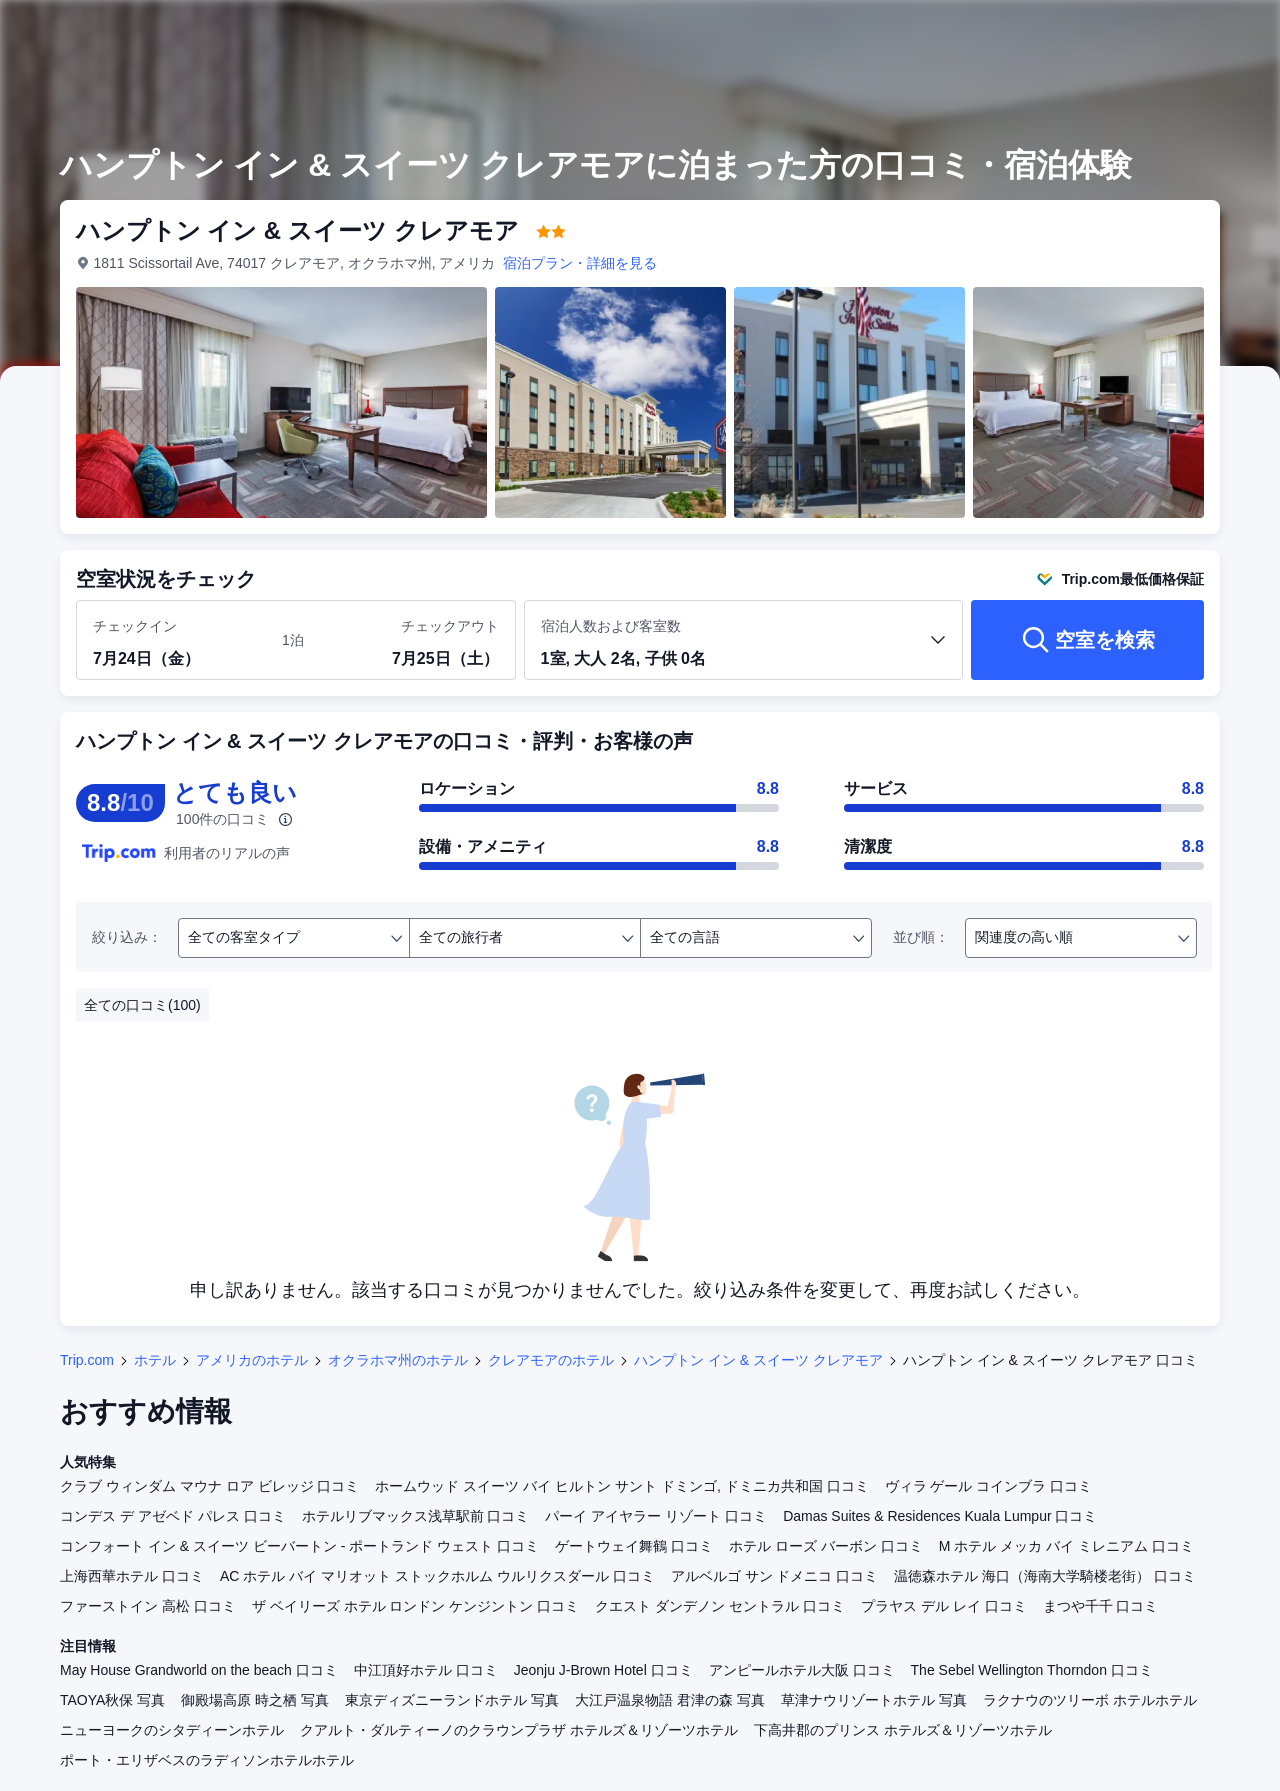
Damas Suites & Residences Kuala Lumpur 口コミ (940, 1516)
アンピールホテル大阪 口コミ (802, 1670)
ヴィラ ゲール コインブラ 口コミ (989, 1486)
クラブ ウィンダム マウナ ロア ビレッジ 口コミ (209, 1486)
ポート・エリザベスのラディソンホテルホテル (207, 1760)
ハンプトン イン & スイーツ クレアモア (758, 1360)
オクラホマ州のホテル (398, 1360)
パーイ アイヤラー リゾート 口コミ (656, 1516)
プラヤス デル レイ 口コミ (944, 1606)
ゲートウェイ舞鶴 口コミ (634, 1546)
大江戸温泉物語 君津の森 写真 (670, 1700)
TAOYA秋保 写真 (112, 1700)
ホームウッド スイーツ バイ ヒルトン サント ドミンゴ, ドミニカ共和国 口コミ (621, 1486)
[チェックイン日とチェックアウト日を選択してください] (175, 641)
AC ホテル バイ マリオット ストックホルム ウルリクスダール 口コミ (437, 1576)
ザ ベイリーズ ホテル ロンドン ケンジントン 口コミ (415, 1606)
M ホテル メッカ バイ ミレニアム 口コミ (1066, 1546)
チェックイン (135, 626)
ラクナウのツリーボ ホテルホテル (1090, 1700)
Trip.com (87, 1360)
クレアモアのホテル (551, 1360)
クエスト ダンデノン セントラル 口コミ (720, 1606)
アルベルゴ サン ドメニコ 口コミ (775, 1576)
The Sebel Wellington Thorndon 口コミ (1032, 1670)
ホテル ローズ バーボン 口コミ (826, 1546)
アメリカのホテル (252, 1360)
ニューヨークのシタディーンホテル (172, 1730)
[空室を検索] (1087, 640)
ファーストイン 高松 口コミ (148, 1606)
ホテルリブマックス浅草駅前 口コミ (416, 1516)
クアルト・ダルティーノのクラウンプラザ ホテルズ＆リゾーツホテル (519, 1730)
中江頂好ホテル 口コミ (426, 1670)
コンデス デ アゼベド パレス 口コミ (173, 1516)
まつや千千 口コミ (1101, 1606)
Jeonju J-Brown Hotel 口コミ (603, 1670)
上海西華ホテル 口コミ (132, 1576)
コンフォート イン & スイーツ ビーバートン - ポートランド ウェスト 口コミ (299, 1546)
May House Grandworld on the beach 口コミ (199, 1670)
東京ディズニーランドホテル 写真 (452, 1700)
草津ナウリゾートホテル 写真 (874, 1700)
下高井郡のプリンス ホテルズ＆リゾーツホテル (903, 1730)
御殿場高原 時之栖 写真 (255, 1700)
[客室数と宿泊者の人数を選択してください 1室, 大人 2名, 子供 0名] (744, 649)
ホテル (155, 1360)
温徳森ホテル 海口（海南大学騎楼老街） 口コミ (1045, 1576)
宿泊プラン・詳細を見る (581, 263)
